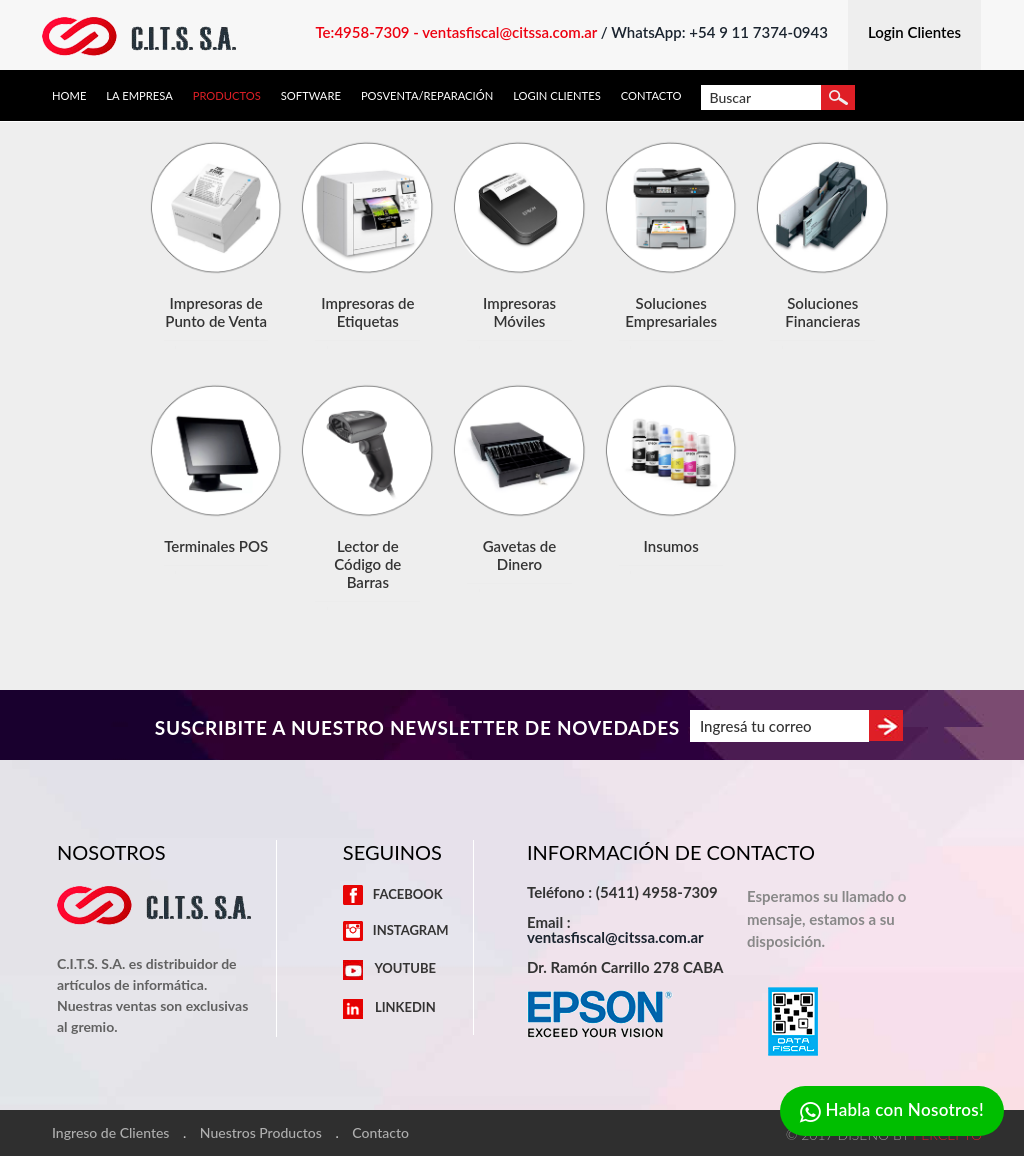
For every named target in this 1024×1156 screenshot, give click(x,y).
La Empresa (139, 95)
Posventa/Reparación (427, 95)
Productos (227, 95)
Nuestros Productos (261, 1133)
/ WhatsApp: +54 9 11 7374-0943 (714, 32)
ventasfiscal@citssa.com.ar (615, 937)
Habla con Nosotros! (892, 1111)
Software (311, 95)
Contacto (651, 95)
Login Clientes (557, 95)
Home (69, 95)
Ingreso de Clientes (110, 1133)
